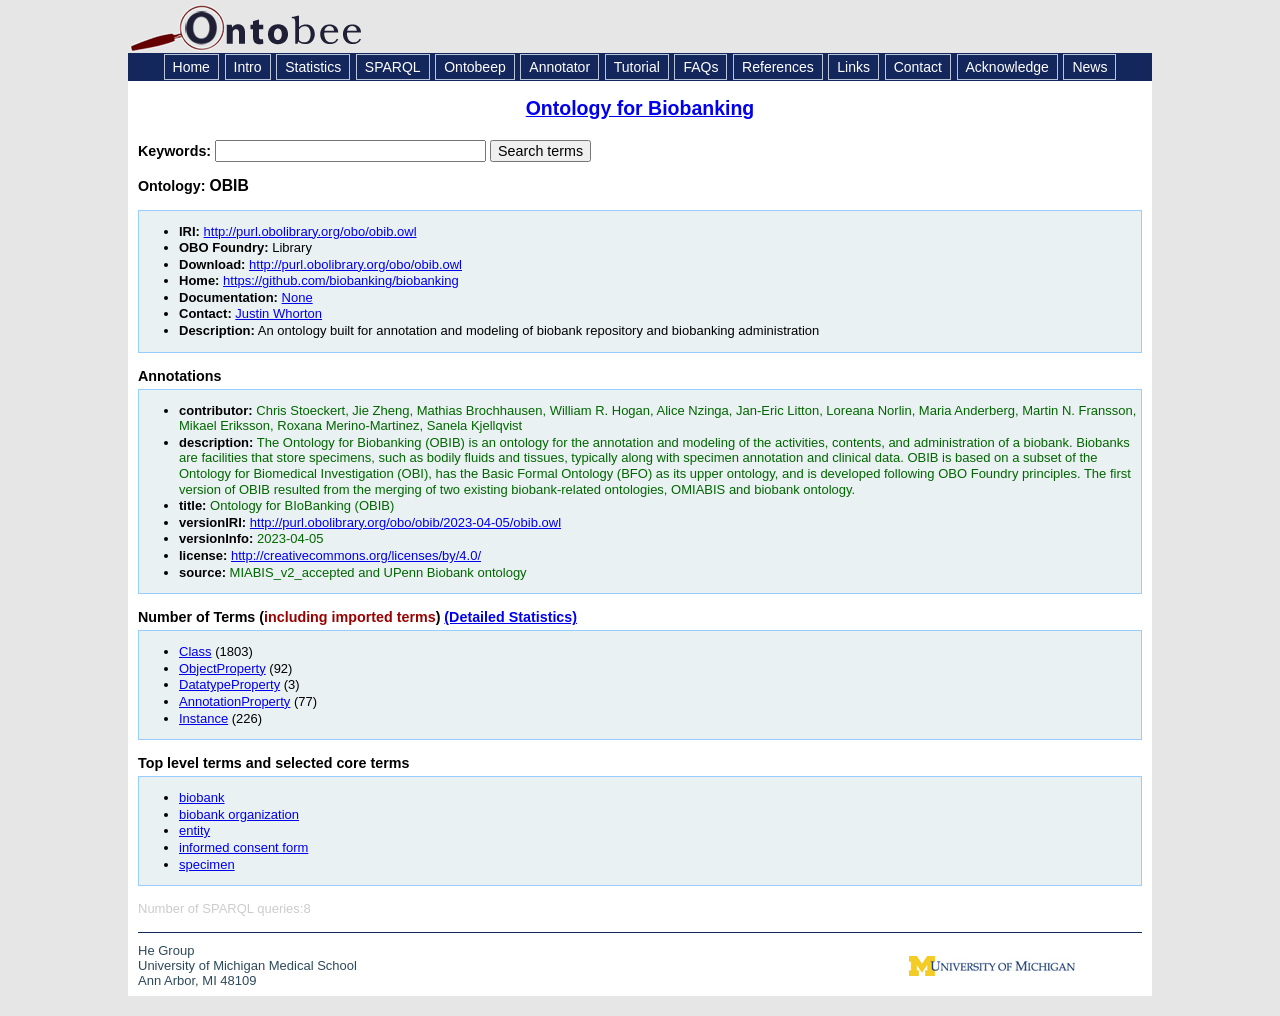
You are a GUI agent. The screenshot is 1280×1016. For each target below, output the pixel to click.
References (778, 67)
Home (191, 67)
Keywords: (176, 151)
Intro (248, 67)
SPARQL (393, 67)
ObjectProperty (222, 668)
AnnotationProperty (234, 701)
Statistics (313, 67)
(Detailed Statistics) (510, 617)
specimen (207, 864)
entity (194, 830)
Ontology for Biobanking (640, 108)
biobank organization (239, 814)
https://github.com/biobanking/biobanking (341, 280)
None (297, 297)
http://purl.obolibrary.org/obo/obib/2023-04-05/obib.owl (405, 522)
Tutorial (637, 67)
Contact (918, 67)
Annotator (559, 67)
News (1089, 67)
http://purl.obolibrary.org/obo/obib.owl (310, 231)
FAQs (700, 67)
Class (195, 651)
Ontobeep (475, 67)
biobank (202, 797)
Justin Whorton (278, 313)
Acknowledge (1007, 67)
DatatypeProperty (229, 684)
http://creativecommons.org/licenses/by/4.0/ (356, 555)
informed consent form (243, 847)
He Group (166, 950)
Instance (203, 718)
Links (853, 67)
